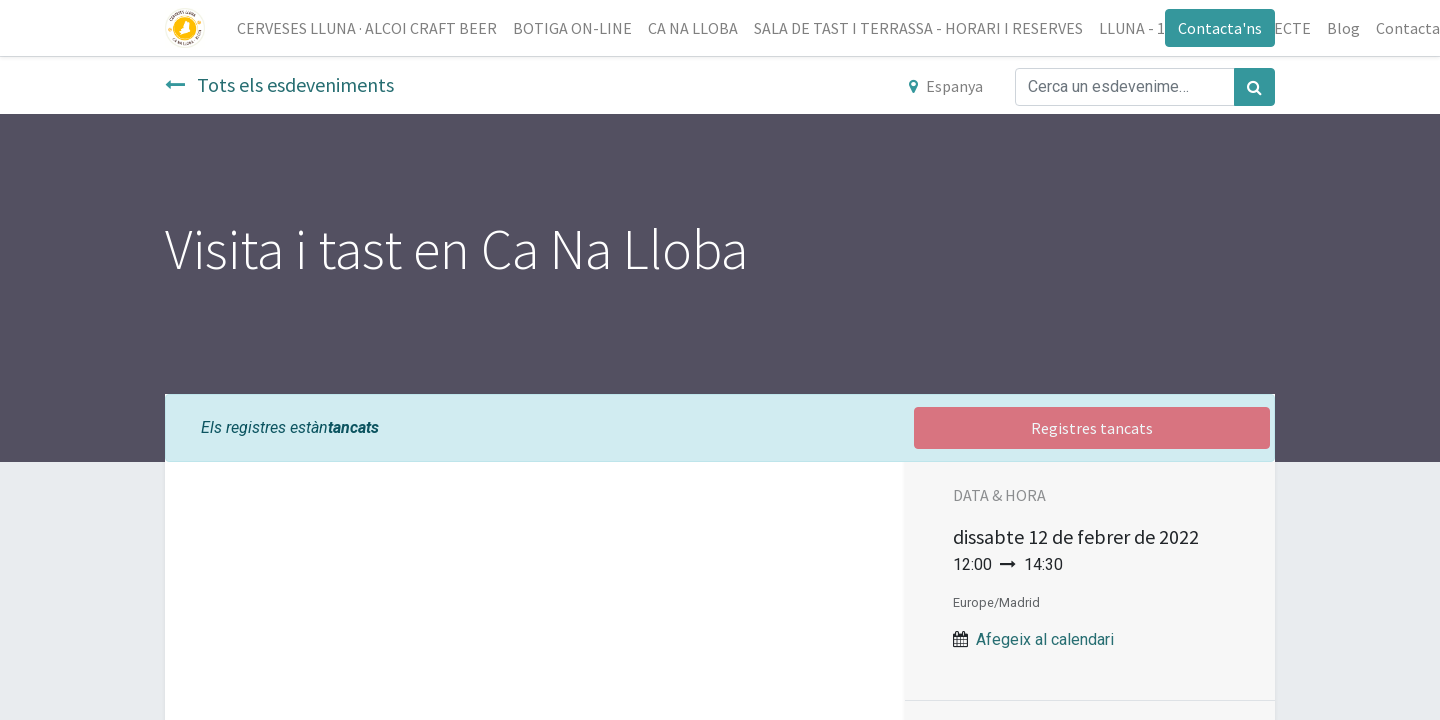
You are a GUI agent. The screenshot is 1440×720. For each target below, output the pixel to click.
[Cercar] (1254, 87)
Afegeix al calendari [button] (1045, 639)
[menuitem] (367, 28)
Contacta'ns (1220, 28)
